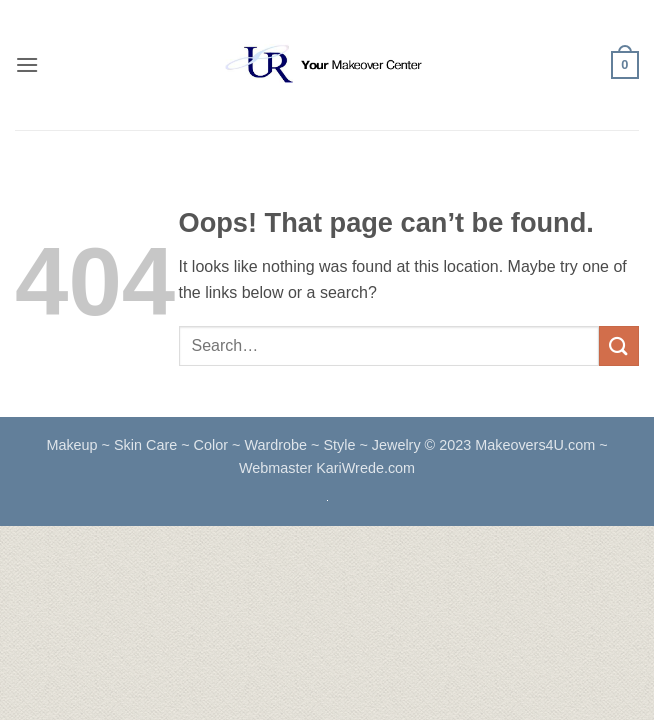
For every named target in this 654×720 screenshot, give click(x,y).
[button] (27, 64)
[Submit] (619, 345)
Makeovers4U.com (537, 445)
